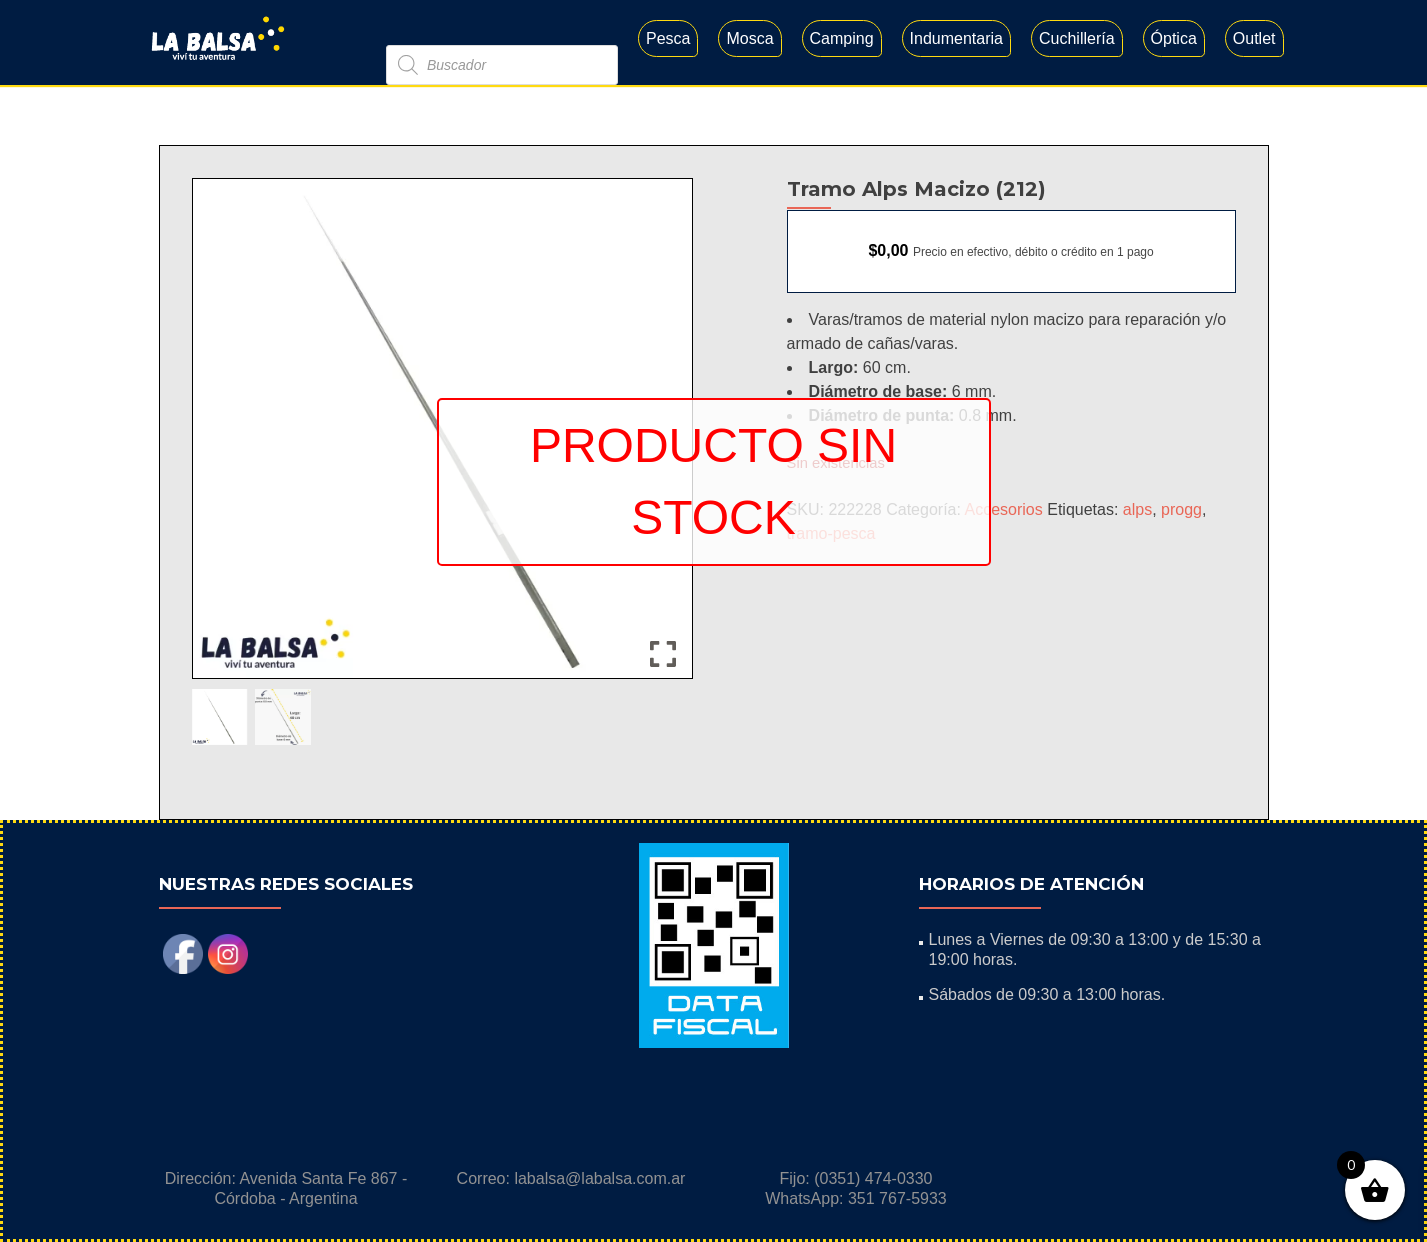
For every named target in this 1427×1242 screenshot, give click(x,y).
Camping (842, 38)
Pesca (668, 38)
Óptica (1174, 38)
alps (1137, 509)
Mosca (749, 38)
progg (1181, 509)
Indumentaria (956, 38)
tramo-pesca (831, 533)
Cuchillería (1077, 38)
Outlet (1254, 38)
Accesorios (1004, 509)
